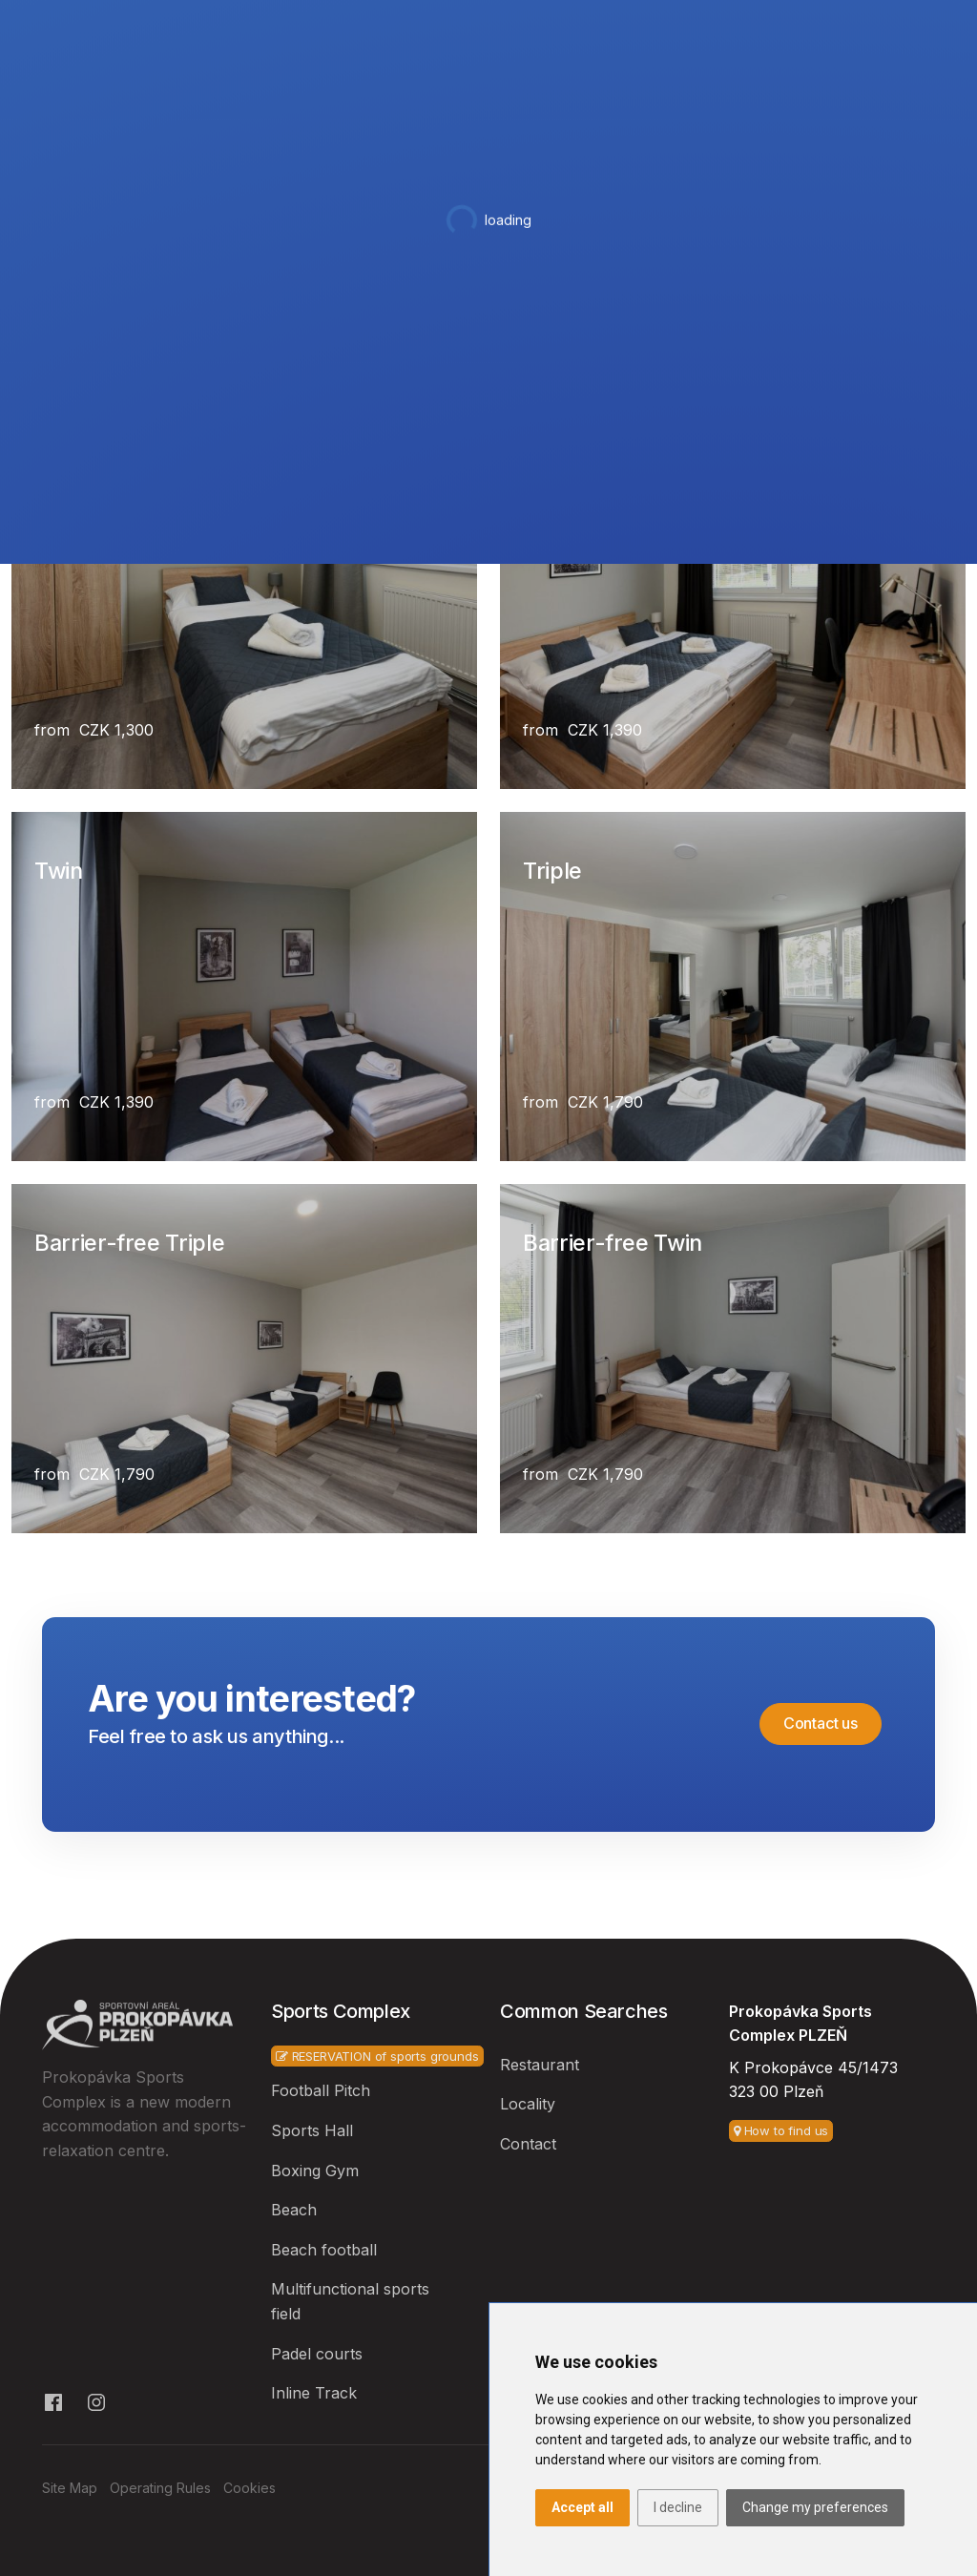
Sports (376, 94)
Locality (527, 2103)
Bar (628, 94)
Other (788, 94)
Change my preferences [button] (815, 2507)
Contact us (820, 1723)
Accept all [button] (582, 2507)
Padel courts (317, 2353)
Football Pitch (320, 2090)
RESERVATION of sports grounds (377, 2056)
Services (698, 94)
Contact (869, 94)
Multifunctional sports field (350, 2301)
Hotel (457, 94)
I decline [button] (678, 2507)
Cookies (249, 2488)
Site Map (69, 2488)
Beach (294, 2209)
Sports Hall (312, 2130)
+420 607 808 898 (104, 22)
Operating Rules (160, 2488)
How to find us (781, 2130)
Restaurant (551, 94)
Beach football (324, 2249)
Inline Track (314, 2392)
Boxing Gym (315, 2170)
